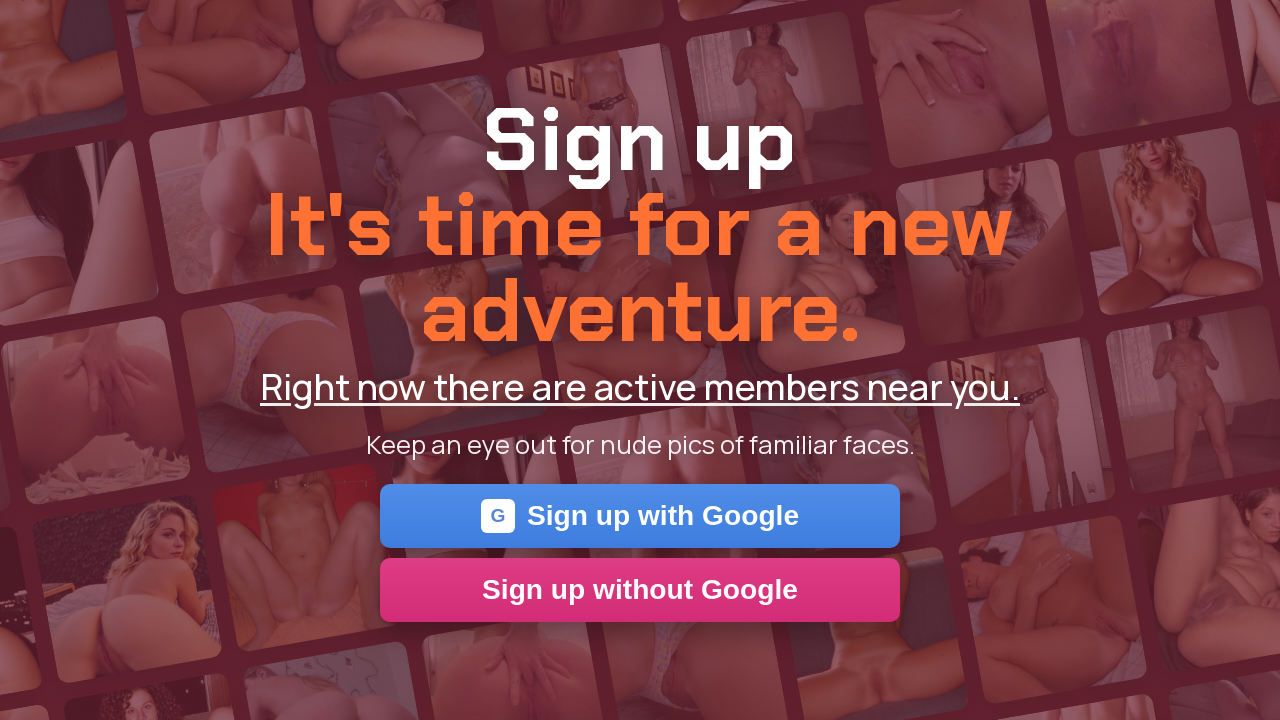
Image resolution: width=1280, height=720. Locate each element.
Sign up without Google (640, 589)
